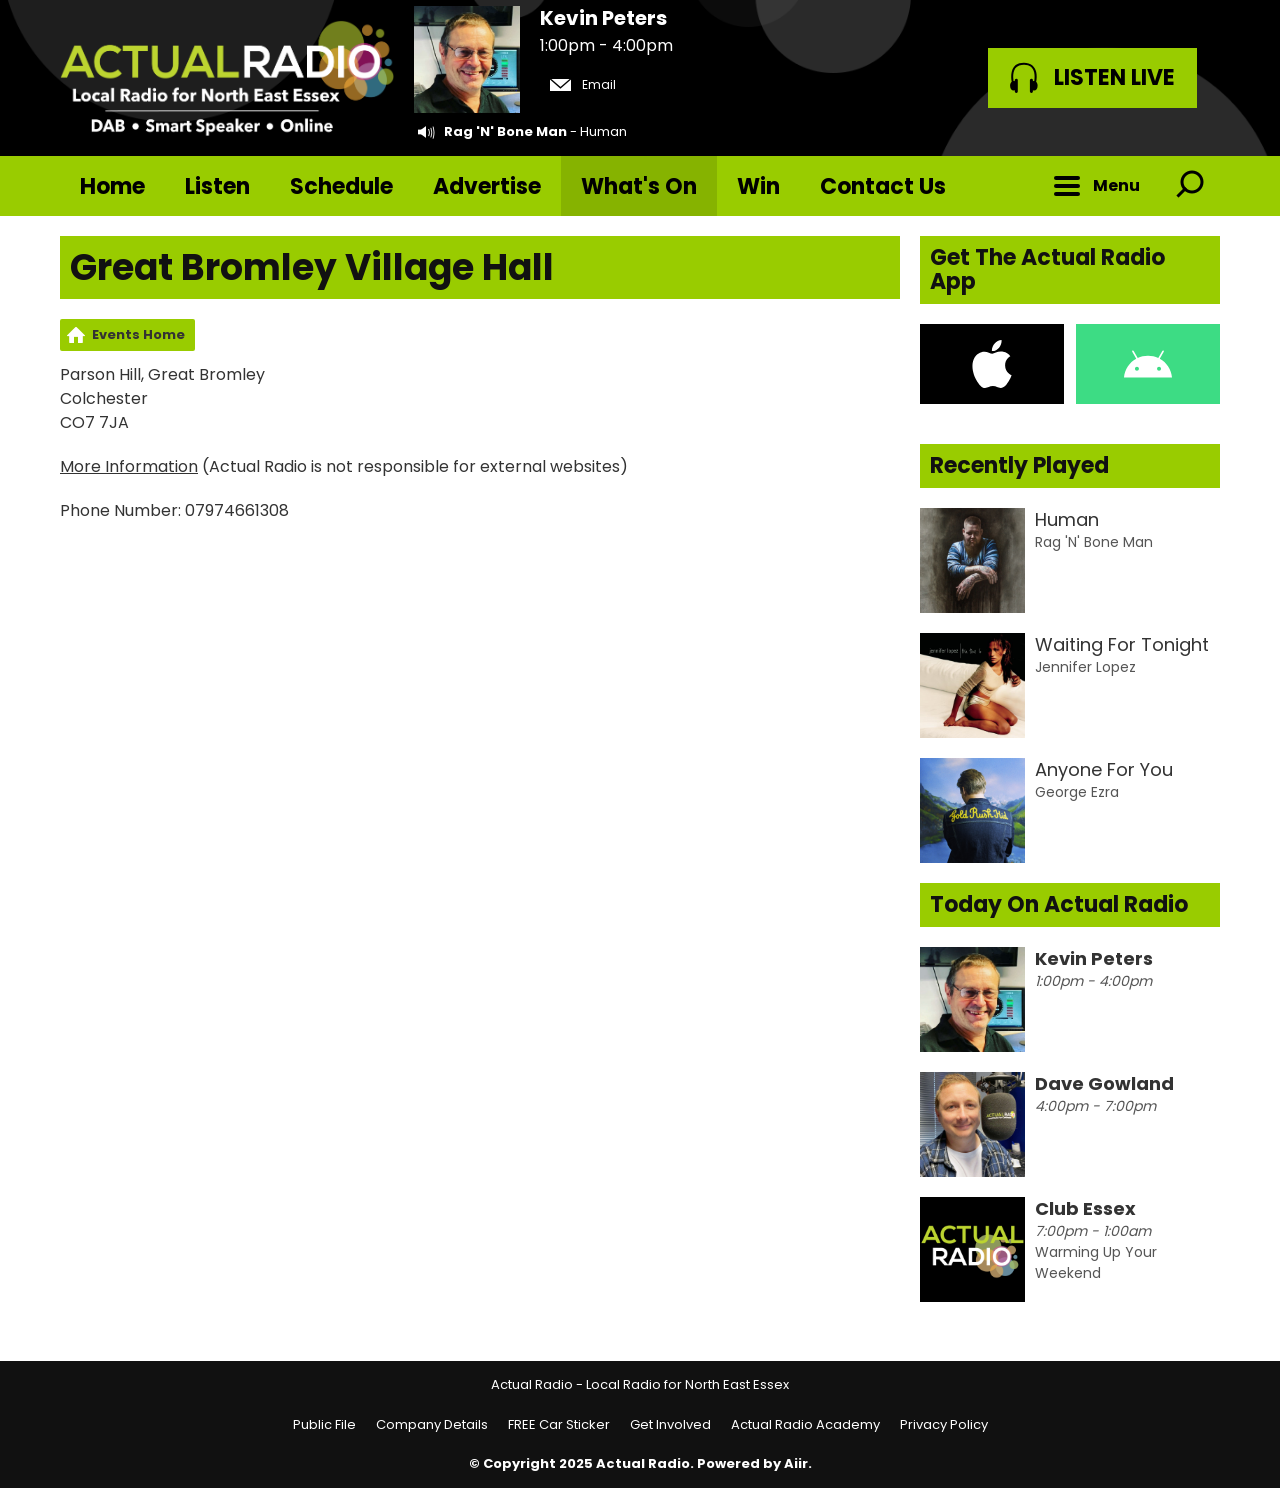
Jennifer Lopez (1085, 667)
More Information (129, 466)
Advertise (487, 186)
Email (583, 84)
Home (112, 186)
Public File (324, 1424)
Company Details (432, 1424)
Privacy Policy (944, 1424)
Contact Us (883, 186)
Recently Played (1019, 465)
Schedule (341, 186)
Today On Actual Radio (1059, 904)
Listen (217, 186)
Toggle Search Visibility (1190, 186)
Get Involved (670, 1424)
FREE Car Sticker (559, 1424)
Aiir (796, 1463)
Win (758, 186)
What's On (639, 186)
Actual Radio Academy (805, 1424)
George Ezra (1077, 792)
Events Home (138, 334)
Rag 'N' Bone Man (505, 131)
